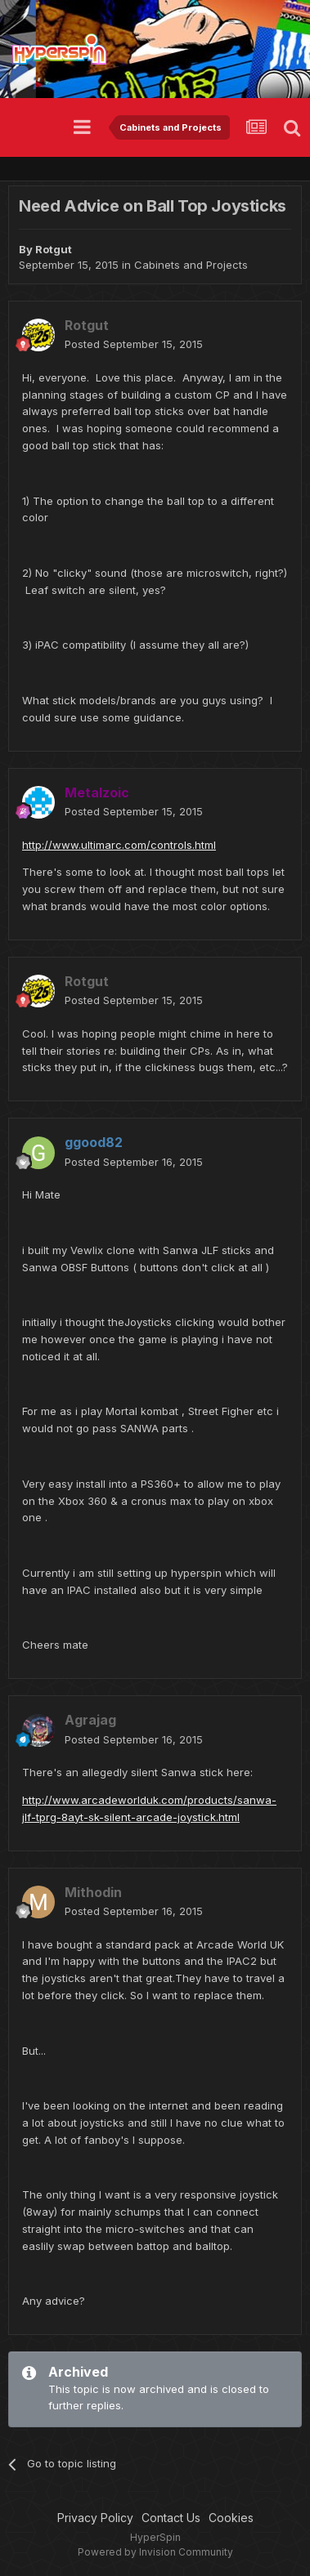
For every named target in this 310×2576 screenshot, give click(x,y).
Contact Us (171, 2518)
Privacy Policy (95, 2518)
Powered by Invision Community (155, 2552)
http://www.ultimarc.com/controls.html (119, 844)
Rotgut (53, 249)
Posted (134, 343)
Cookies (231, 2518)
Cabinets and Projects (191, 264)
